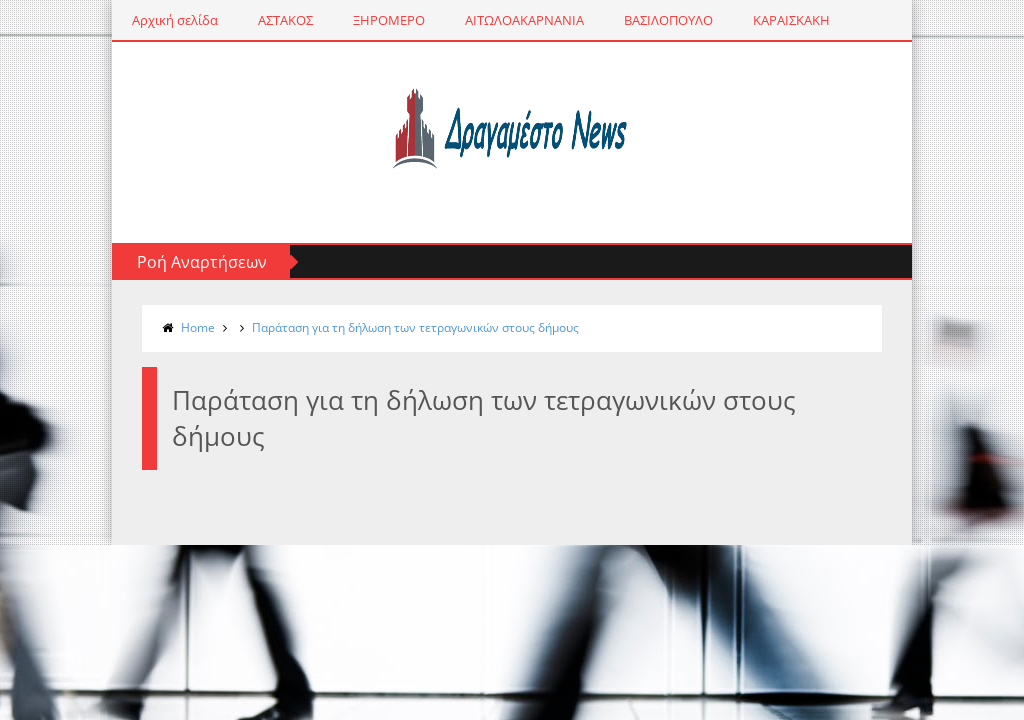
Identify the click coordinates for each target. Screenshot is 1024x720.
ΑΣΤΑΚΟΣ (285, 20)
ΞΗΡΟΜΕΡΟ (389, 20)
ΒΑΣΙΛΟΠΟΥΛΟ (668, 20)
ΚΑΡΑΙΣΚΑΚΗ (791, 20)
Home (198, 327)
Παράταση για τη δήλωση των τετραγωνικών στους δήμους (415, 327)
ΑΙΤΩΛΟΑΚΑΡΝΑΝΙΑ (524, 20)
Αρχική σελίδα (175, 20)
